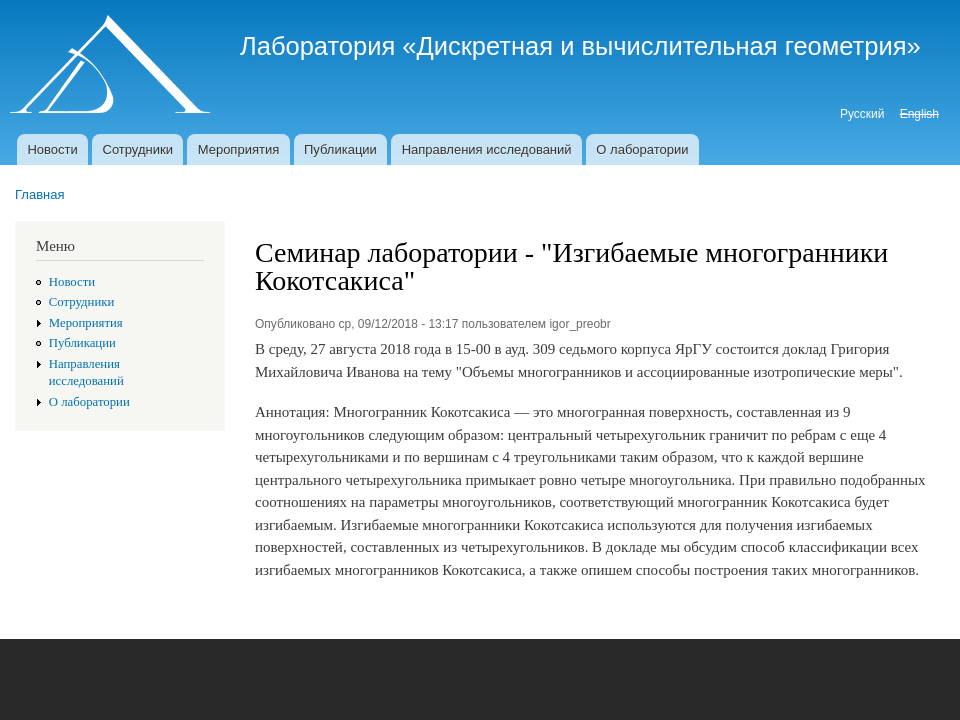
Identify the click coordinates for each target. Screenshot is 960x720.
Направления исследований (487, 149)
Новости (52, 149)
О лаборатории (642, 149)
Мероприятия (239, 149)
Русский (862, 114)
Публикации (340, 149)
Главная (39, 194)
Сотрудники (138, 149)
